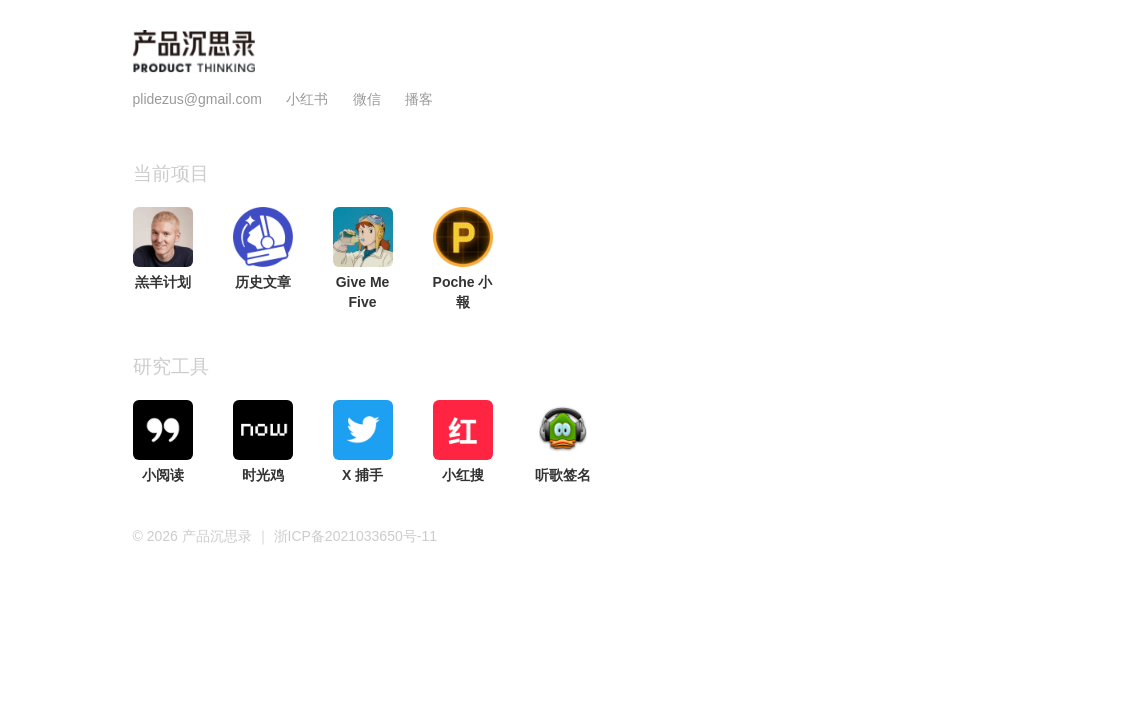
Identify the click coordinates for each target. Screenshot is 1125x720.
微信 (369, 99)
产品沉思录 (219, 536)
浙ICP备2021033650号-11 (355, 536)
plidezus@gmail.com (197, 99)
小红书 (307, 99)
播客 (419, 99)
